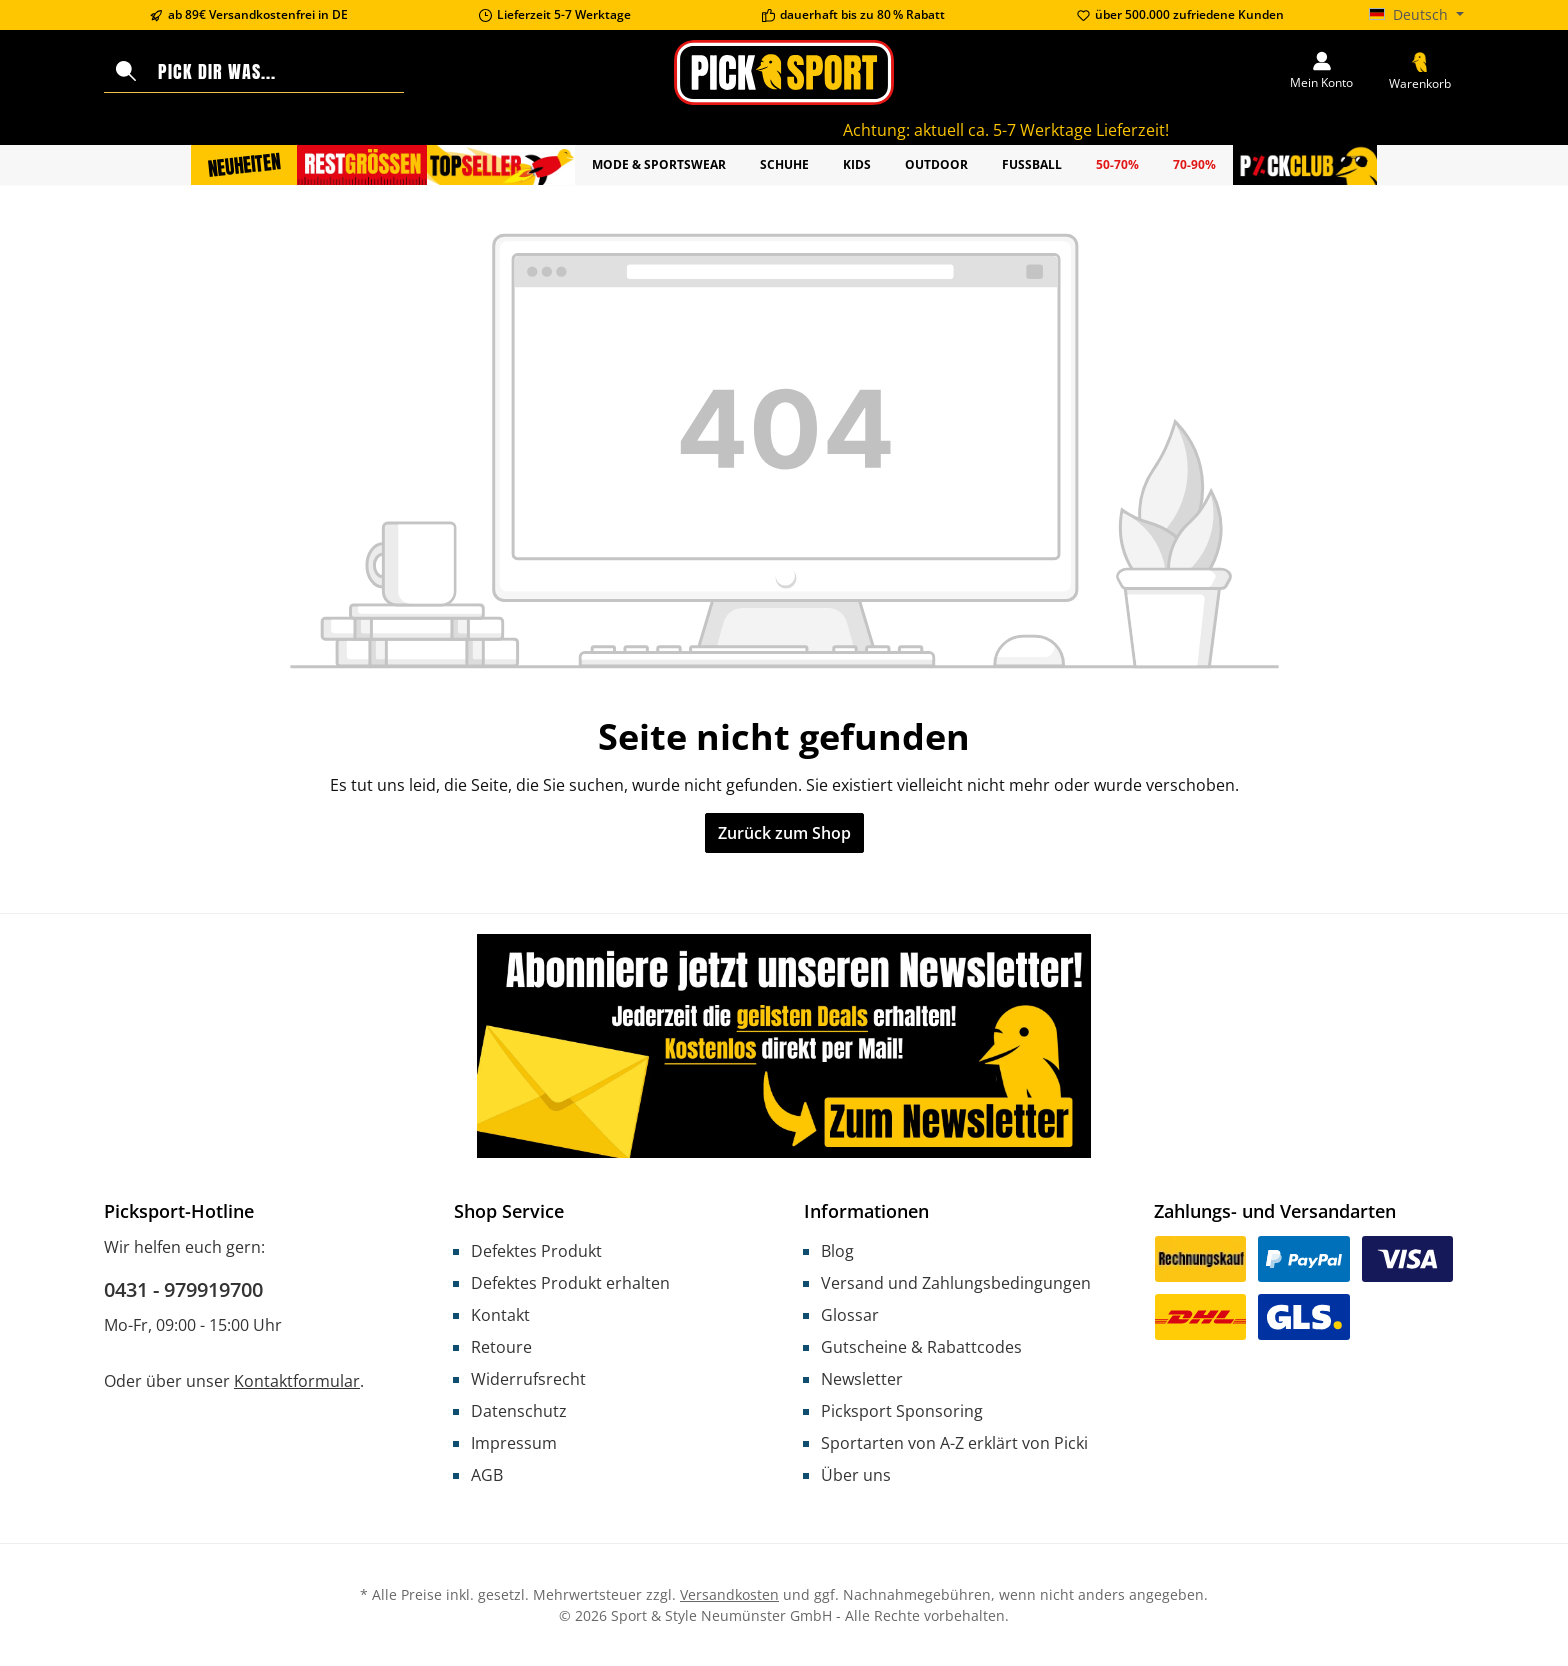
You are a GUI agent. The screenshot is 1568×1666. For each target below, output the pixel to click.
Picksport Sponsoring (902, 1411)
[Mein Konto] (1321, 72)
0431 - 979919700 (183, 1289)
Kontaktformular (297, 1381)
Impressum (514, 1443)
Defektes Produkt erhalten (570, 1283)
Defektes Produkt (536, 1251)
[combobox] (276, 72)
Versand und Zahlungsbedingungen (956, 1283)
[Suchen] (126, 72)
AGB (487, 1475)
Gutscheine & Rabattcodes (921, 1347)
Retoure (501, 1347)
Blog (837, 1251)
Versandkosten (729, 1594)
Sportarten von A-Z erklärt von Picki (954, 1443)
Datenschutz (519, 1411)
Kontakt (500, 1315)
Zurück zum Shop (784, 833)
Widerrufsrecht (528, 1379)
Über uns (856, 1475)
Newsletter (862, 1379)
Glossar (850, 1315)
